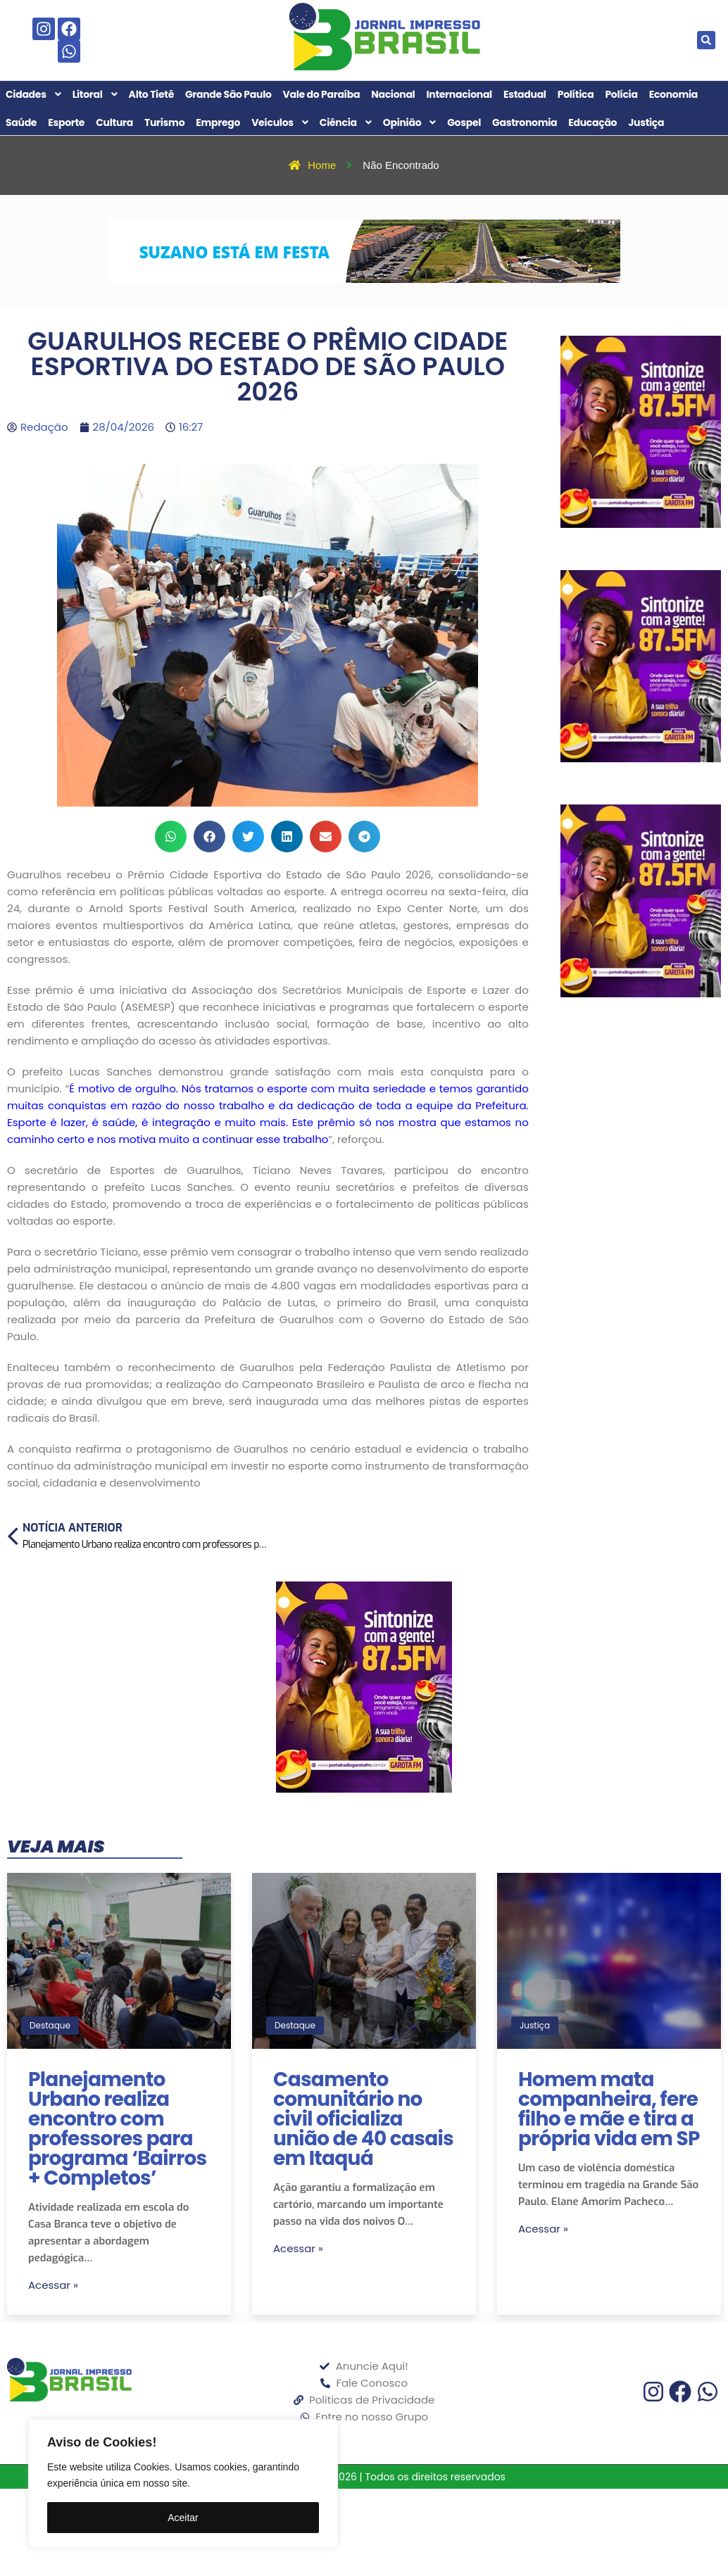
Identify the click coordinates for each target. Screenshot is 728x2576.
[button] (706, 40)
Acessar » (53, 2285)
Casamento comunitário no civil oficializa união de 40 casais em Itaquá (363, 2119)
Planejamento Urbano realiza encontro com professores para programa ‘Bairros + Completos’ (117, 2129)
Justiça (535, 2025)
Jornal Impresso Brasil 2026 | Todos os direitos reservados (364, 2477)
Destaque (50, 2025)
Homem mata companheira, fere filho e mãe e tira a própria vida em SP (609, 2109)
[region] (183, 2483)
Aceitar (183, 2517)
